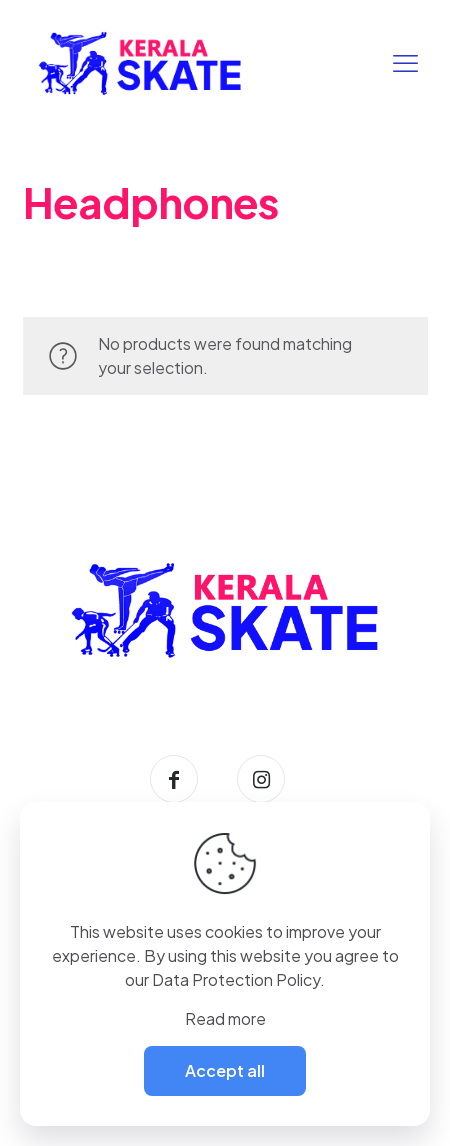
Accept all (225, 1070)
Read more (225, 1018)
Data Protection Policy (236, 979)
